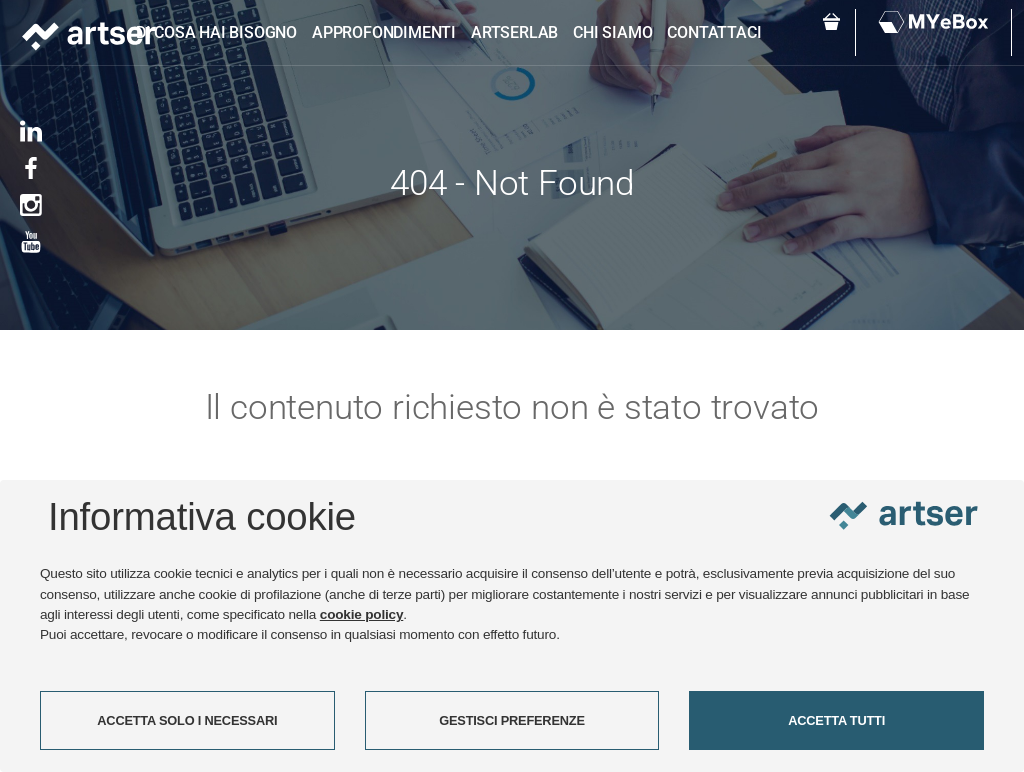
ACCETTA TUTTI (836, 720)
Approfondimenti (384, 32)
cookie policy (362, 614)
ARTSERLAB (514, 32)
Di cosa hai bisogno (216, 32)
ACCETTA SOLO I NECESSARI (187, 720)
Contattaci (714, 32)
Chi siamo (612, 32)
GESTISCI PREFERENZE (512, 720)
